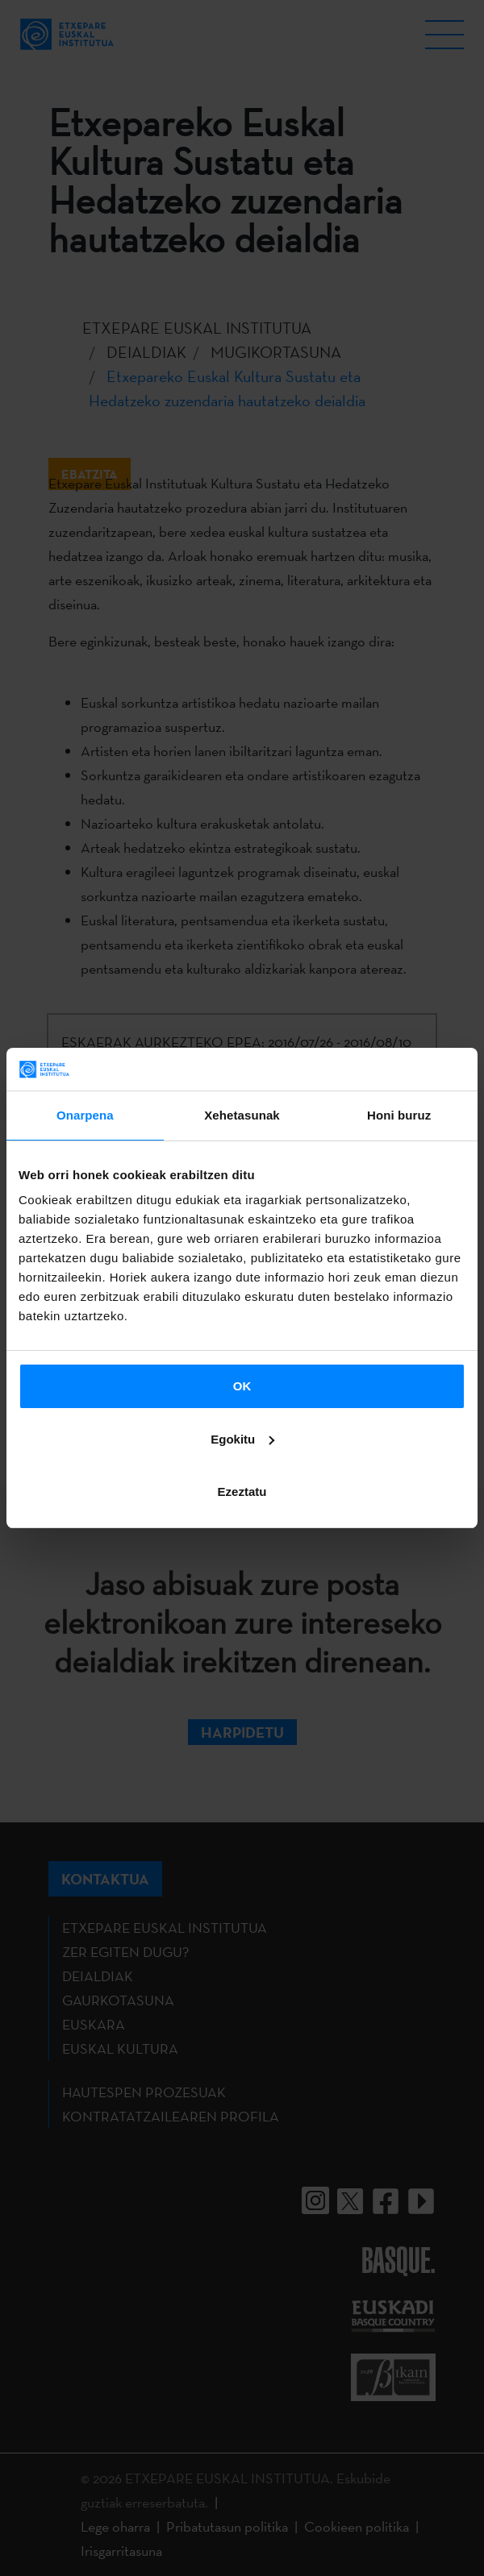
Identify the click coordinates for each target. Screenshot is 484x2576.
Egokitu (242, 1439)
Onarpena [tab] (85, 1115)
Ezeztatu (242, 1491)
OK (242, 1386)
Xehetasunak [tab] (242, 1115)
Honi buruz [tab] (399, 1115)
